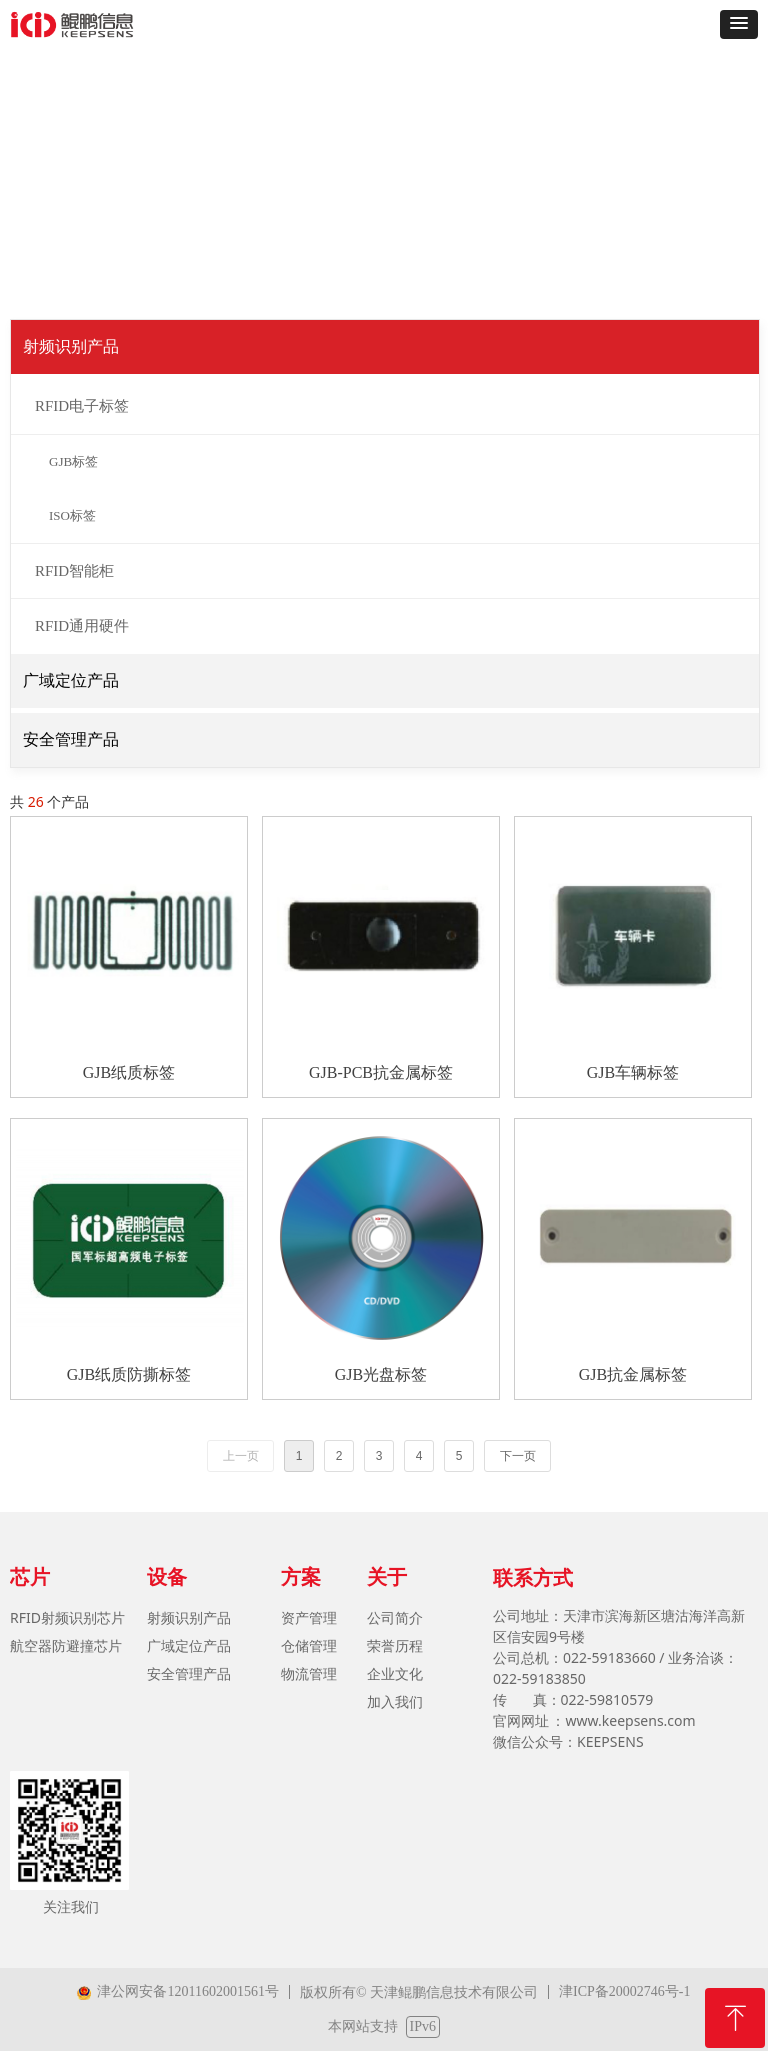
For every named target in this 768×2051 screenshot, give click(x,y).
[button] (739, 24)
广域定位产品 (71, 680)
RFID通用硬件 (82, 626)
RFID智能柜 (74, 571)
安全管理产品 (71, 739)
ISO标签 (72, 515)
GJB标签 (73, 461)
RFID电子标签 (82, 406)
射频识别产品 (71, 346)
